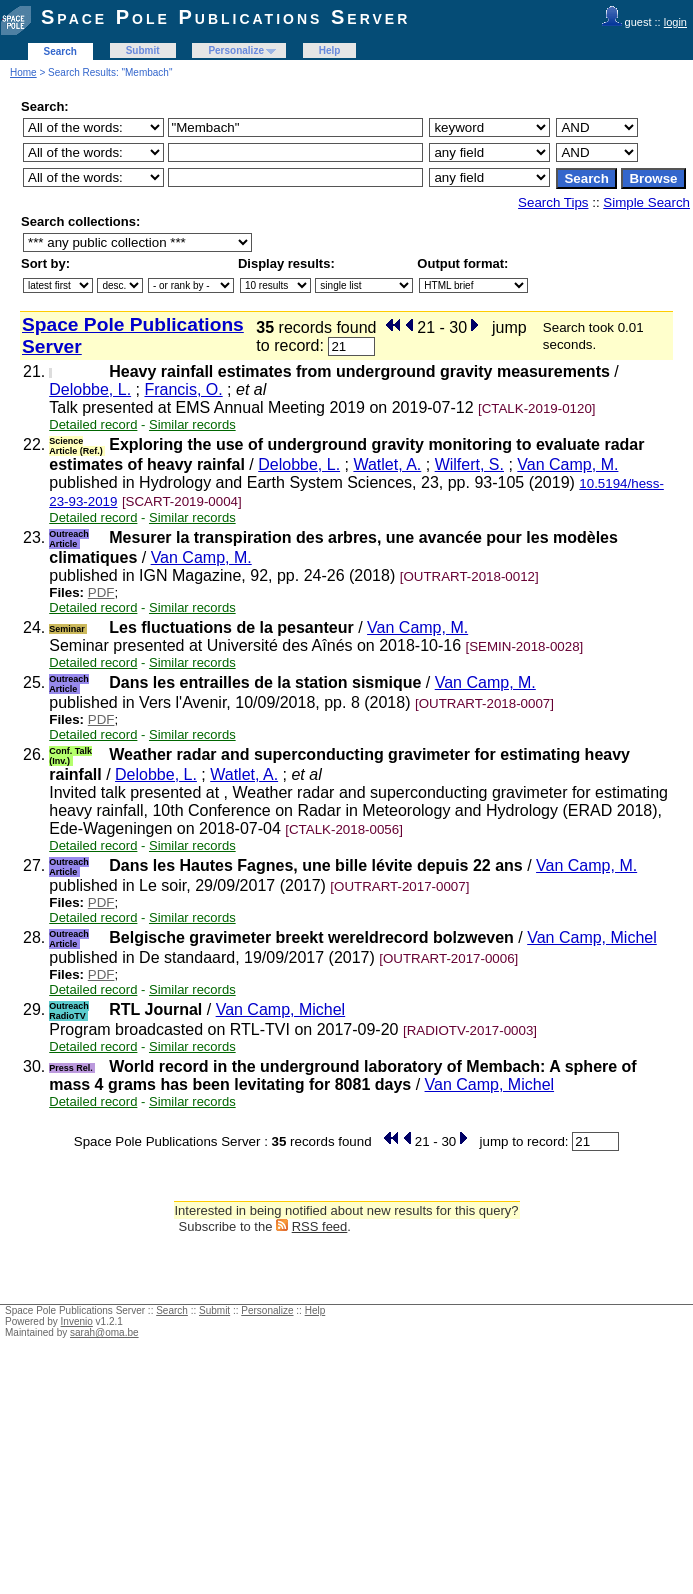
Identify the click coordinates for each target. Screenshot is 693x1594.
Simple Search (646, 202)
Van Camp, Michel (592, 937)
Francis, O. (183, 389)
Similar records (192, 424)
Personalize (236, 50)
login (675, 22)
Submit (143, 50)
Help (330, 50)
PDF (101, 592)
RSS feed (320, 1226)
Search (60, 51)
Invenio (77, 1321)
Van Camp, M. (567, 464)
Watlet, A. (387, 464)
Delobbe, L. (90, 389)
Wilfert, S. (469, 464)
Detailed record (93, 424)
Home (23, 72)
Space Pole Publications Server (225, 17)
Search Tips (553, 202)
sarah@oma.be (104, 1332)
